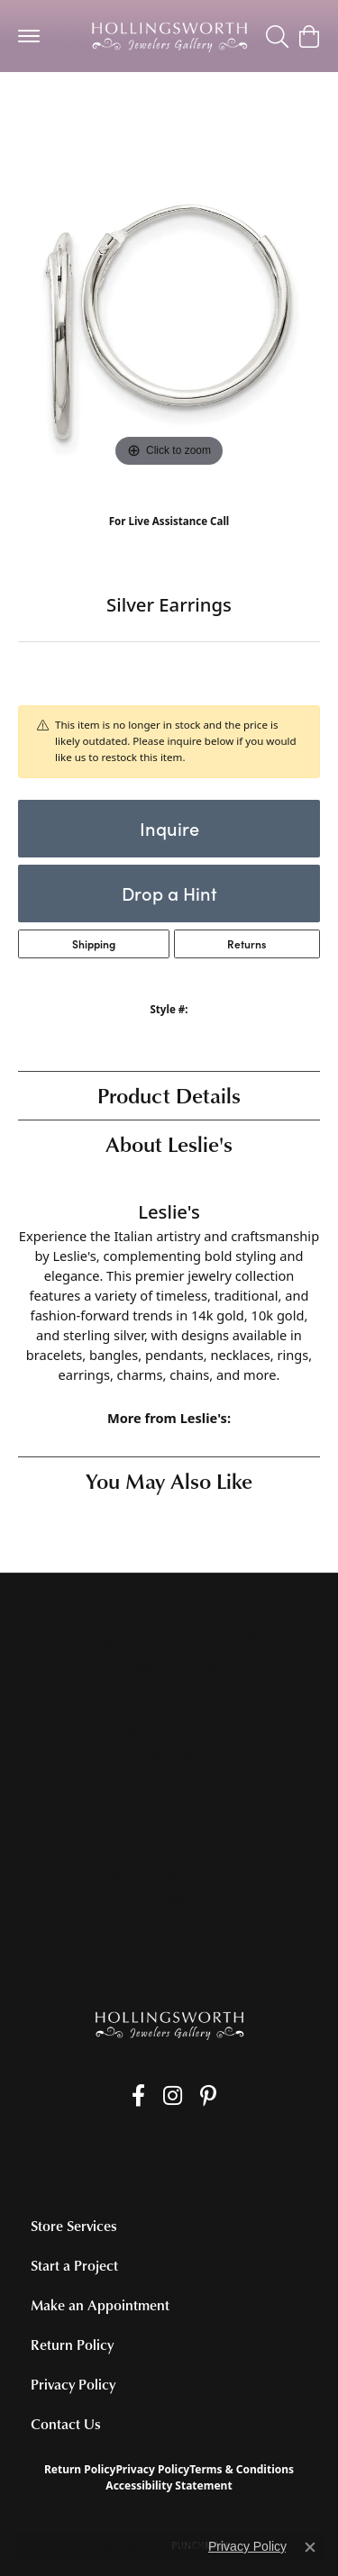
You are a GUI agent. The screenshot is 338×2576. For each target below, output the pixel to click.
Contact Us (66, 2424)
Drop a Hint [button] (169, 893)
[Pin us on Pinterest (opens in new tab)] (208, 2096)
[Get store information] (169, 1755)
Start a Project (74, 2265)
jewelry (50, 107)
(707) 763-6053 (169, 539)
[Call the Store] (169, 1732)
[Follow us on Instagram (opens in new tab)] (172, 2096)
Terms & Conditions (241, 2469)
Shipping (93, 944)
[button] (277, 36)
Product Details (169, 1095)
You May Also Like (169, 1480)
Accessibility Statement (168, 2485)
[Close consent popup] (310, 2547)
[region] (169, 321)
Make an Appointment (100, 2305)
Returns (246, 944)
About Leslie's (169, 1143)
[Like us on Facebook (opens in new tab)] (138, 2096)
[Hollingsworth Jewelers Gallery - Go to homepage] (169, 2025)
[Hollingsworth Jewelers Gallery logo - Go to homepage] (169, 36)
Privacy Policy (73, 2384)
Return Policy (72, 2344)
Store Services (74, 2226)
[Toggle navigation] (29, 36)
